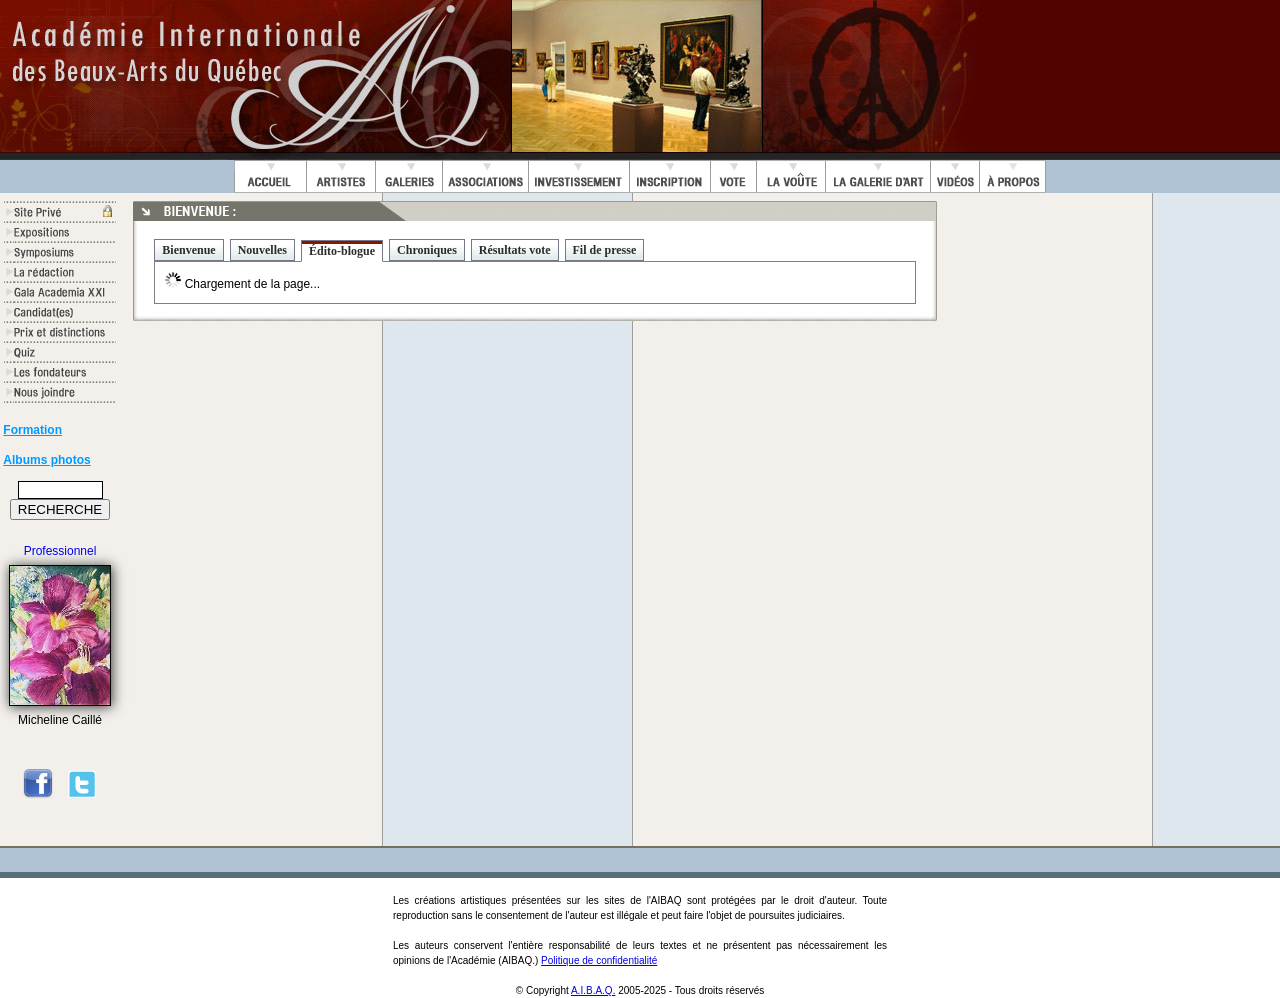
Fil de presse (605, 250)
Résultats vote (515, 250)
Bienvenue (188, 250)
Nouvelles (262, 250)
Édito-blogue (342, 251)
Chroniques (427, 250)
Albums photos (46, 460)
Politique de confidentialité (599, 960)
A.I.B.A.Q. (593, 990)
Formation (32, 430)
